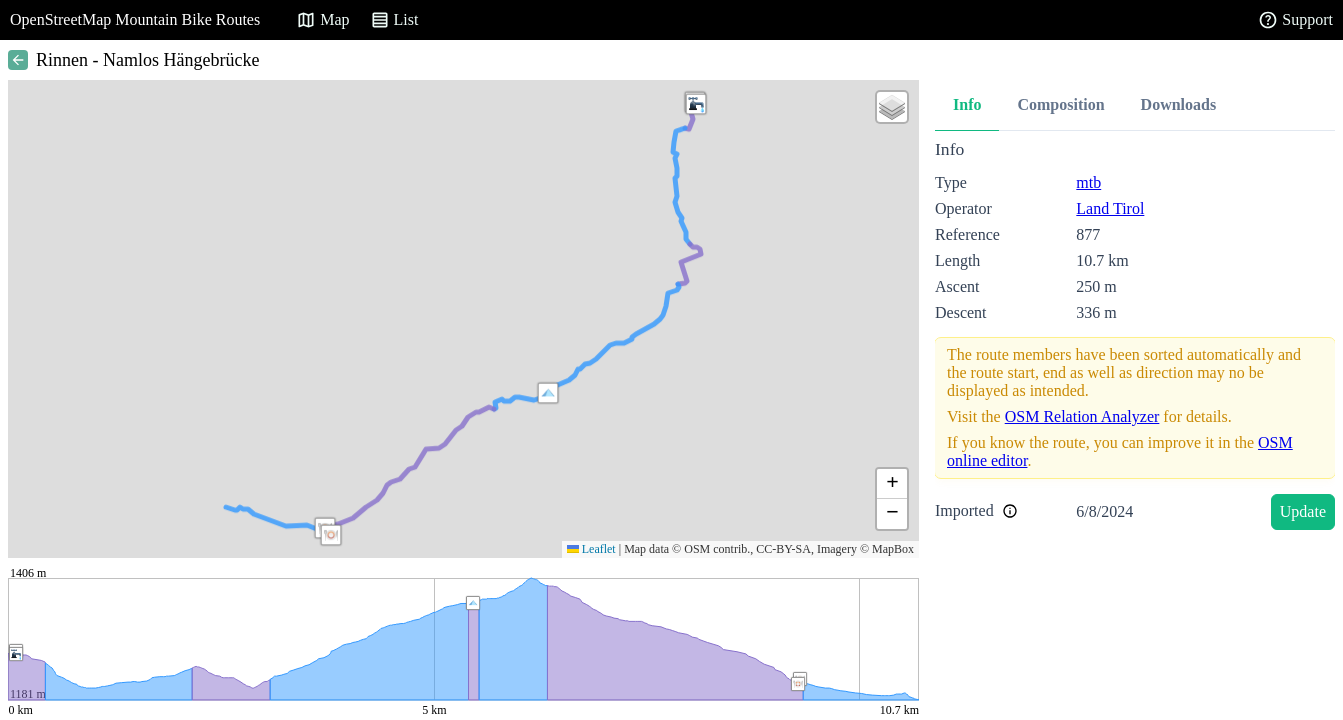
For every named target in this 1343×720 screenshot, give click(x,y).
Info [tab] (967, 104)
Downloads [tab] (1179, 104)
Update (1303, 511)
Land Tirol (1110, 208)
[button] (331, 535)
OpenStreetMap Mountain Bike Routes (135, 19)
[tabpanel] (1135, 338)
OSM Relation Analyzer (1082, 416)
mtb (1088, 182)
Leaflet (591, 549)
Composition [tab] (1060, 104)
